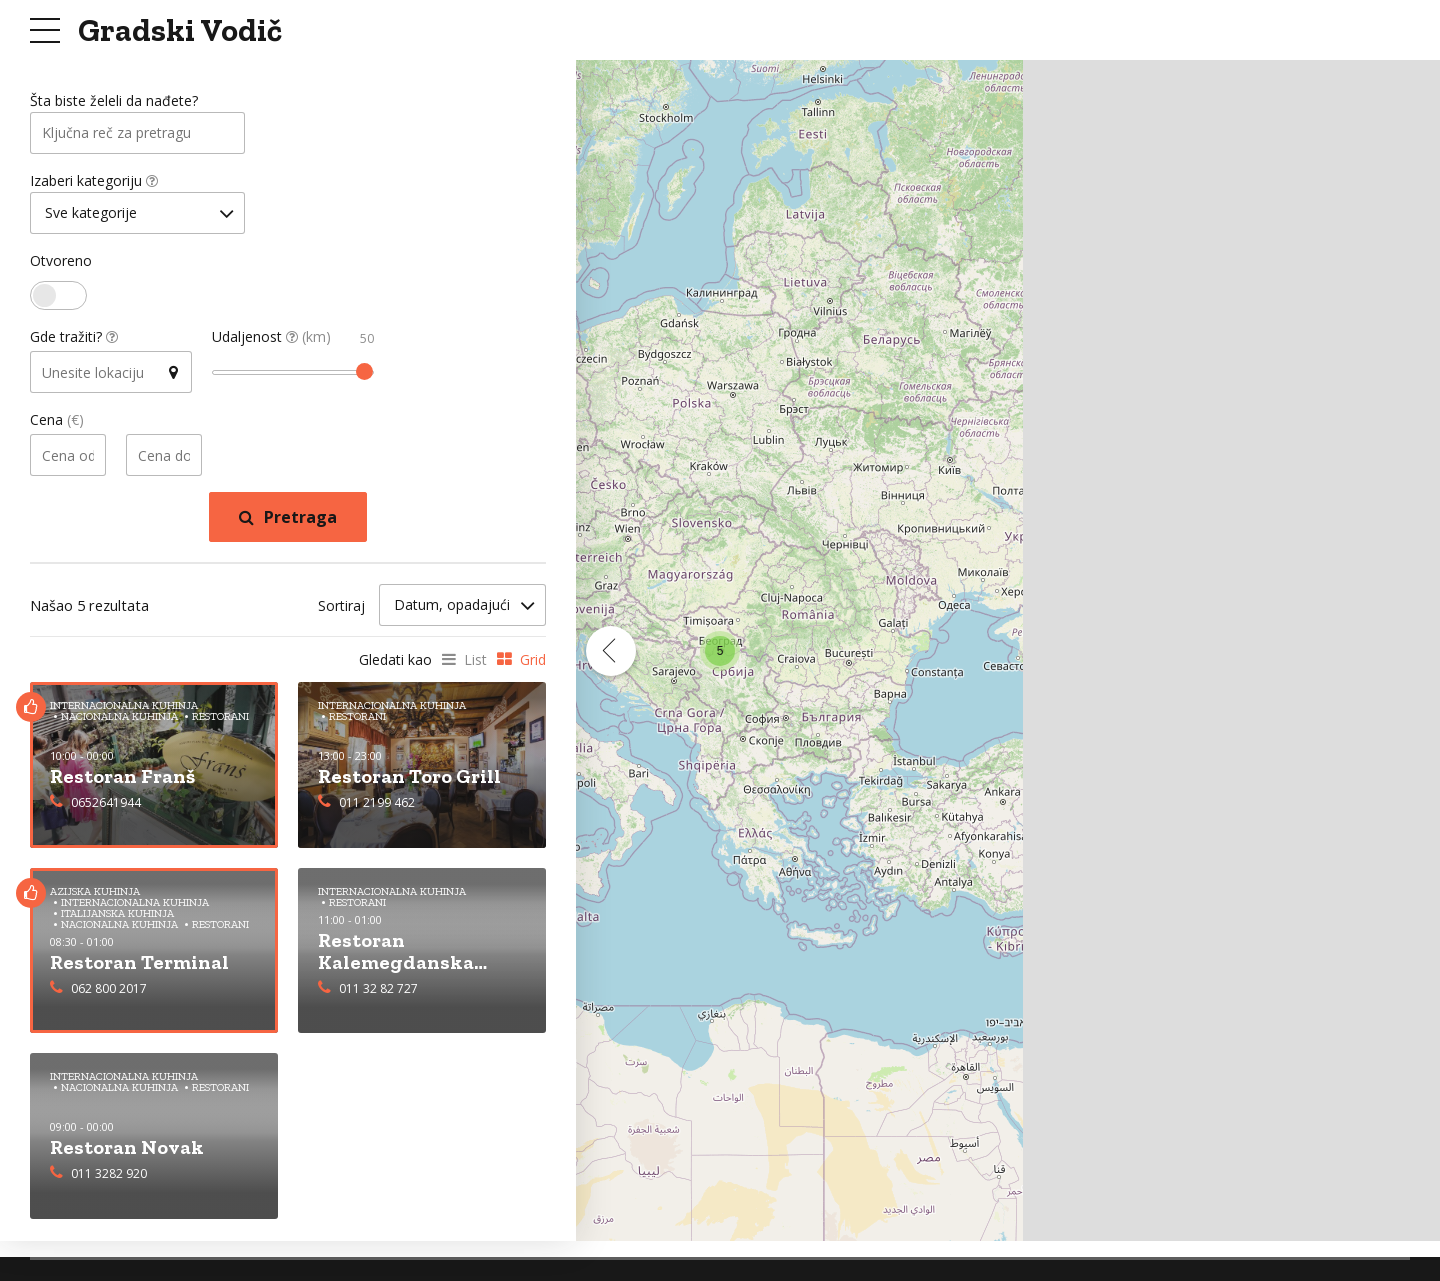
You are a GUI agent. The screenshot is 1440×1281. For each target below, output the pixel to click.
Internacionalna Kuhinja (135, 905)
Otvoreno (61, 265)
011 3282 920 (109, 1175)
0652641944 (106, 804)
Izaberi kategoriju (94, 183)
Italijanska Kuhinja (117, 916)
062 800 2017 (109, 990)
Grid (533, 663)
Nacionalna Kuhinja (119, 927)
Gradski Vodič (180, 30)
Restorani (220, 927)
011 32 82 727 (378, 990)
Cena (57, 424)
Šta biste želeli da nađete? (114, 101)
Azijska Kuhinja (95, 894)
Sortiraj (341, 608)
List (475, 663)
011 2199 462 (377, 804)
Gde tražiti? (74, 341)
